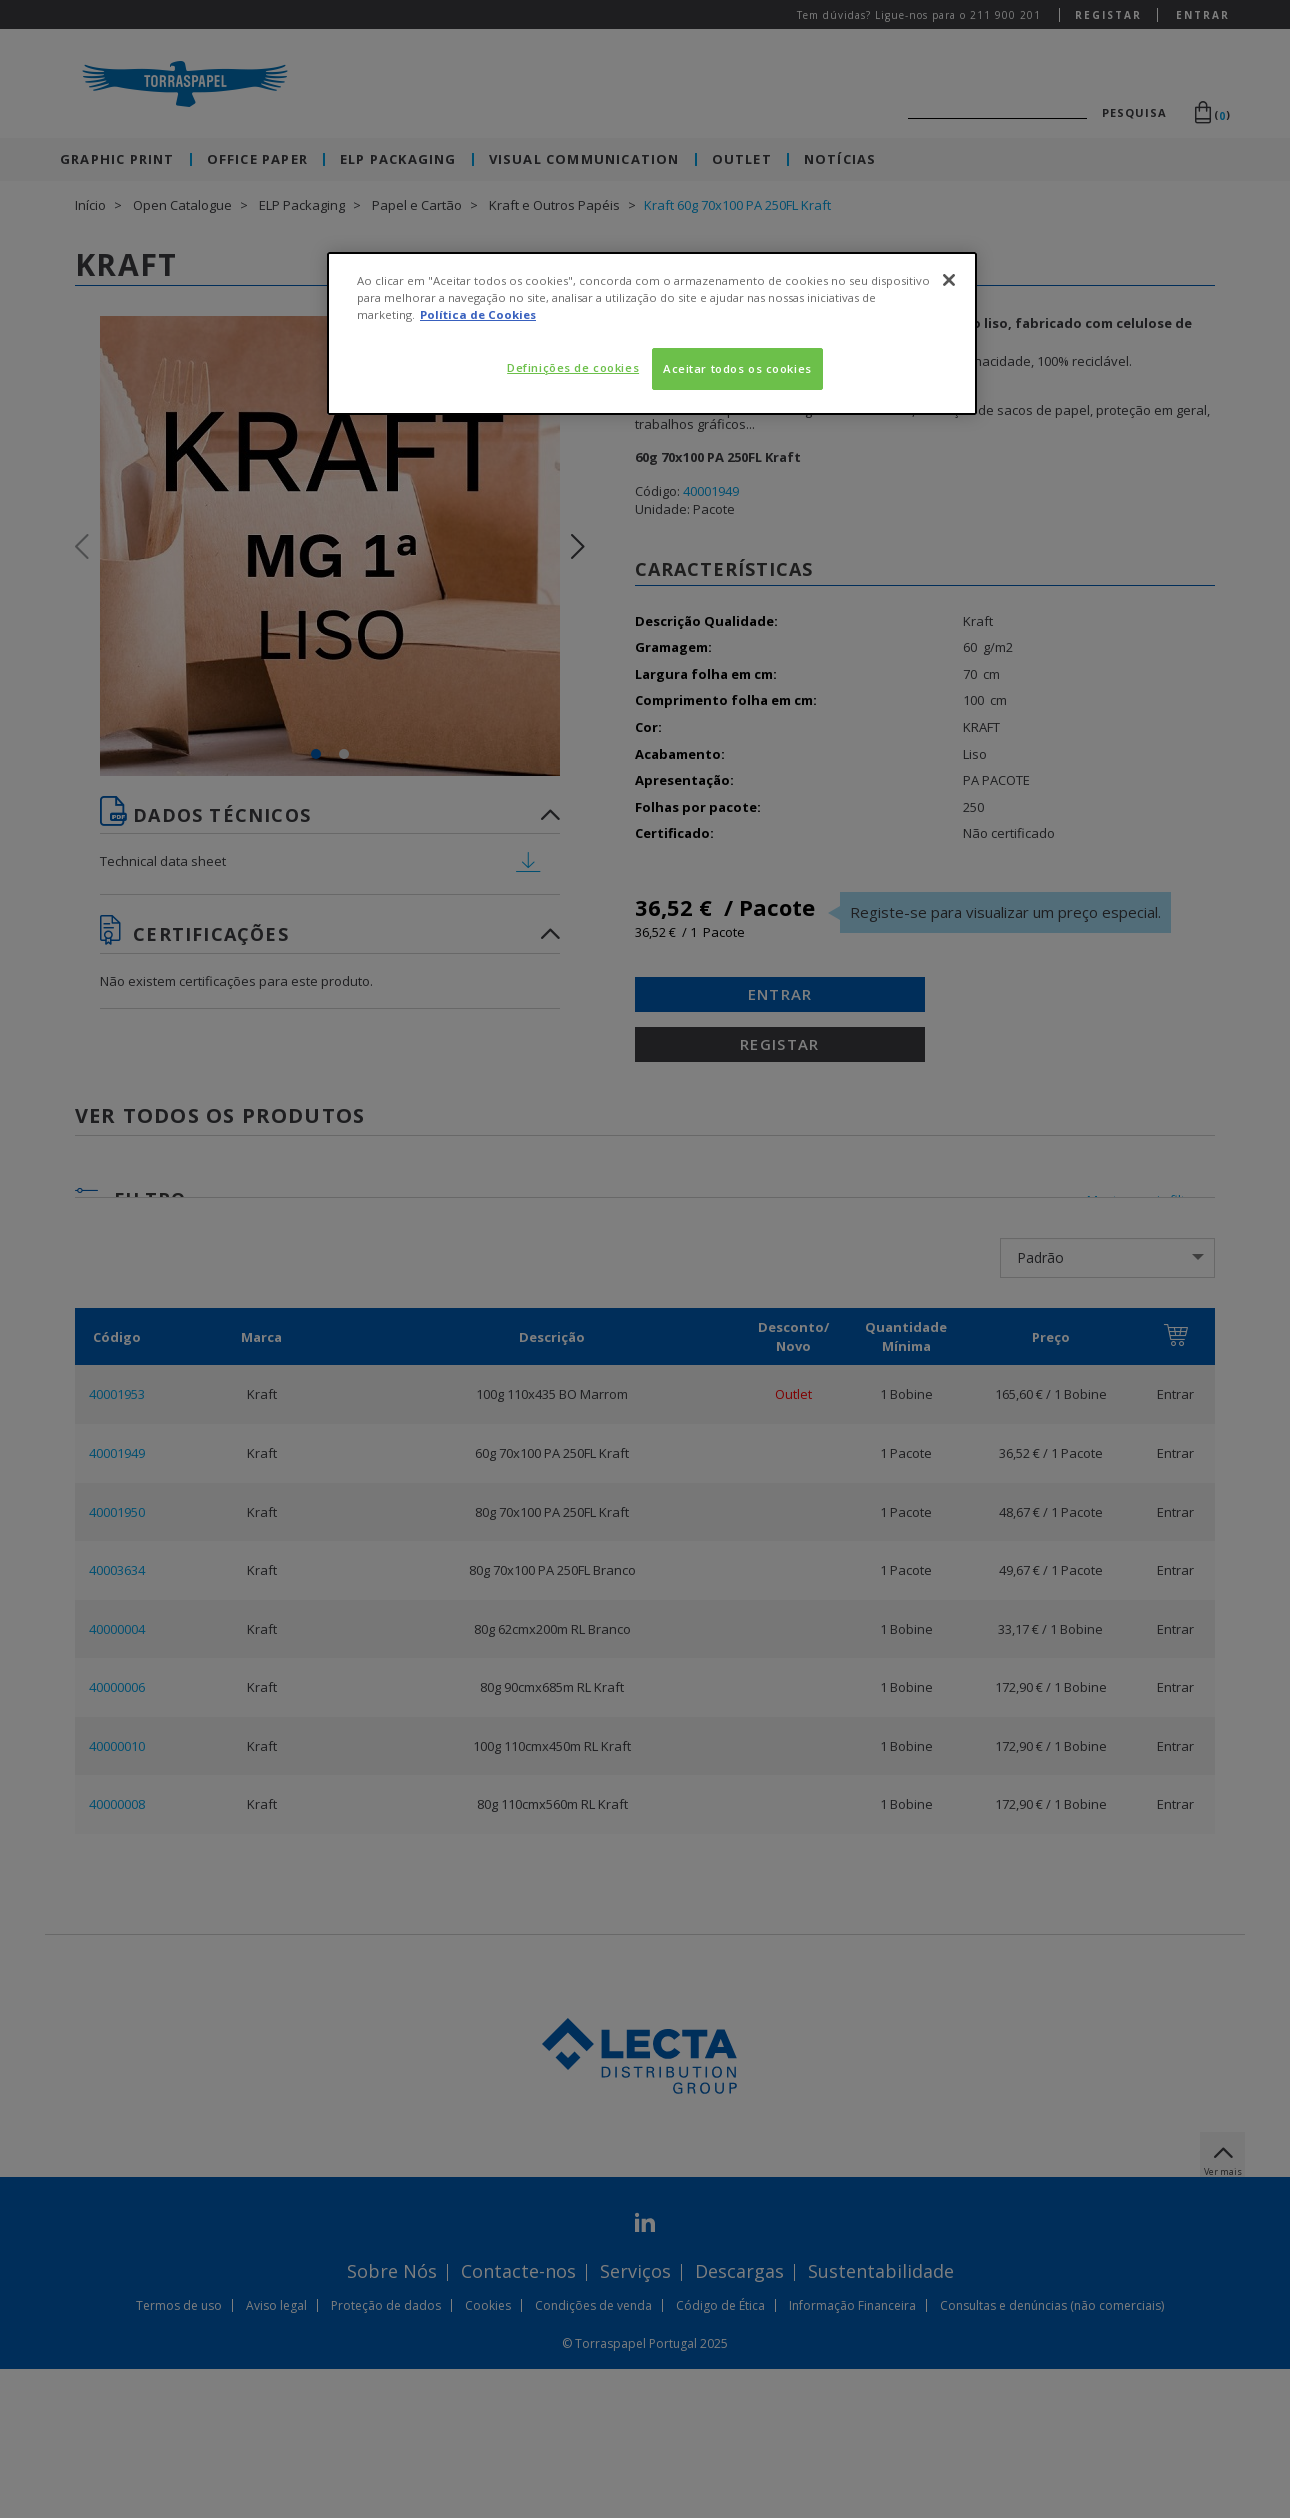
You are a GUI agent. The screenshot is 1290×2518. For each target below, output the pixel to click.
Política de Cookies (478, 314)
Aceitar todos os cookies (737, 368)
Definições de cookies (573, 367)
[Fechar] (949, 280)
